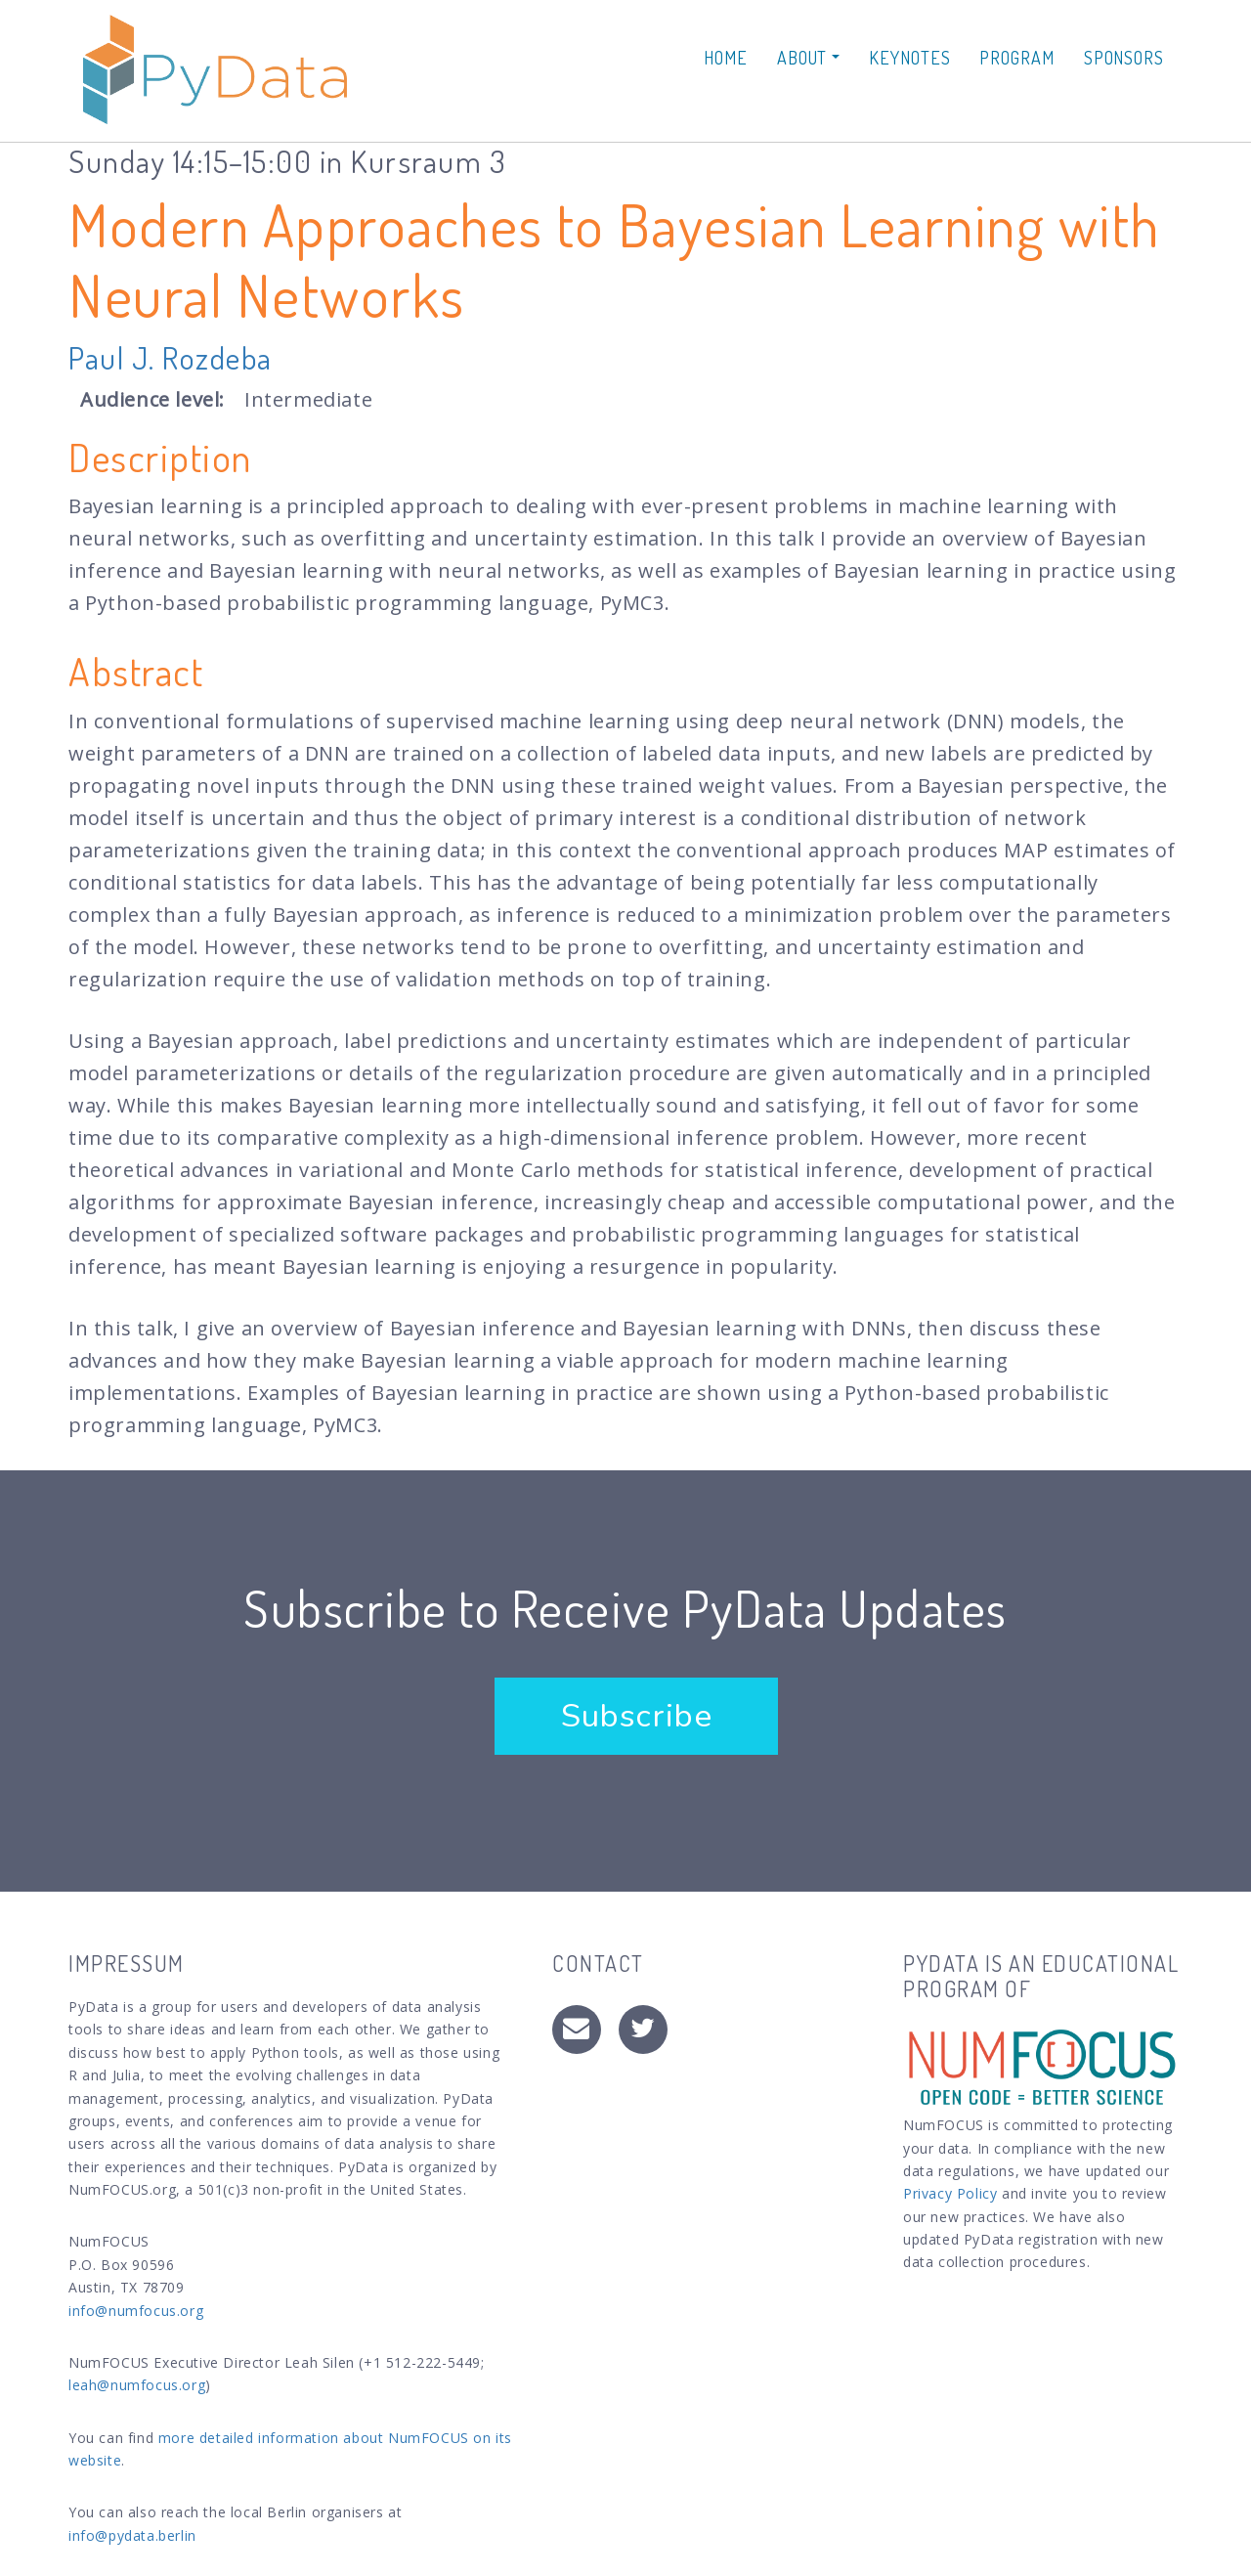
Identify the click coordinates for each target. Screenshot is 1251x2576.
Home (726, 57)
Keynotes (909, 57)
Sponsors (1124, 57)
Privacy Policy (950, 2193)
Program (1016, 57)
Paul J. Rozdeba (170, 357)
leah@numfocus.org (136, 2385)
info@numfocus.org (135, 2310)
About (808, 57)
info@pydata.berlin (132, 2535)
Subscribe (636, 1716)
